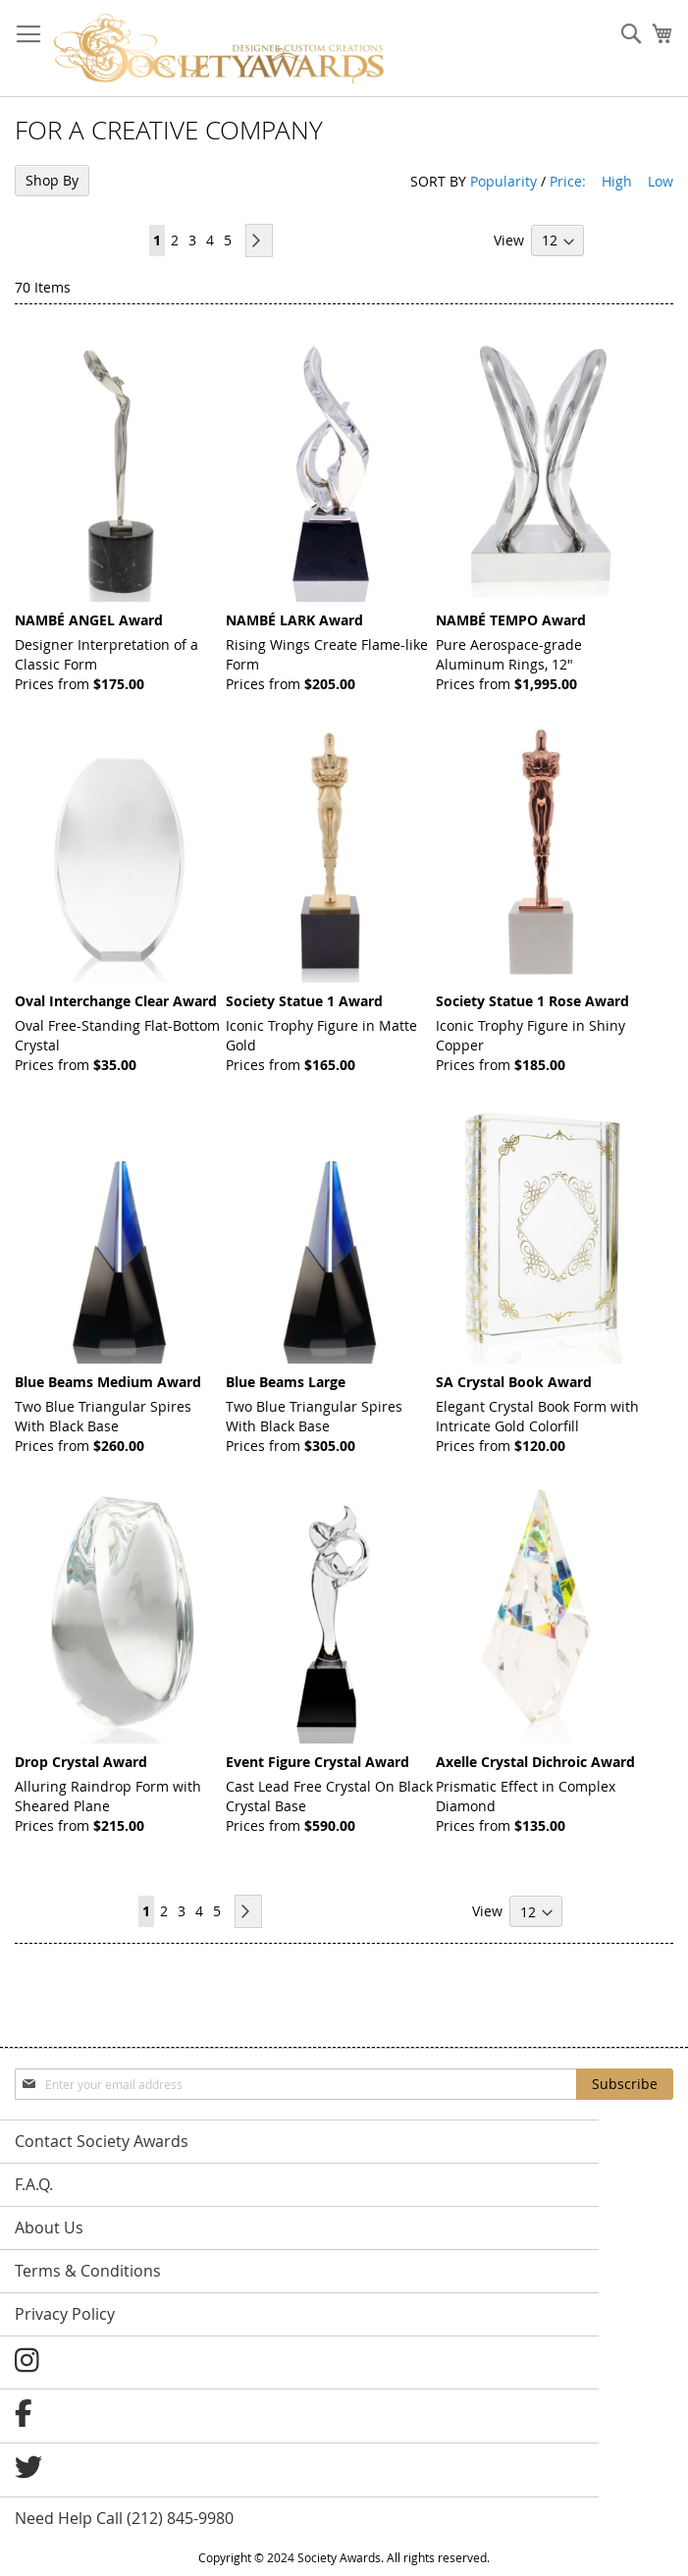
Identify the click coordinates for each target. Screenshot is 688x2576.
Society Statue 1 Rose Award (532, 1001)
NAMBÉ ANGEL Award (89, 620)
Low (660, 181)
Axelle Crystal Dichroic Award (535, 1761)
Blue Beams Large (285, 1381)
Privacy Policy (65, 2314)
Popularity (503, 181)
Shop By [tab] (52, 180)
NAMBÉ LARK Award (294, 620)
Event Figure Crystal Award (317, 1761)
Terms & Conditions (88, 2270)
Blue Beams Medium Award (108, 1381)
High (617, 181)
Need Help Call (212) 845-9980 (124, 2518)
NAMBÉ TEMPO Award (511, 620)
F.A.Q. (34, 2184)
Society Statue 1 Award (304, 1001)
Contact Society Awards (101, 2141)
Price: (568, 181)
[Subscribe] (624, 2084)
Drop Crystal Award (81, 1761)
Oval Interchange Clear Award (116, 1001)
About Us (49, 2227)
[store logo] (219, 48)
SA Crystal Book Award (514, 1381)
